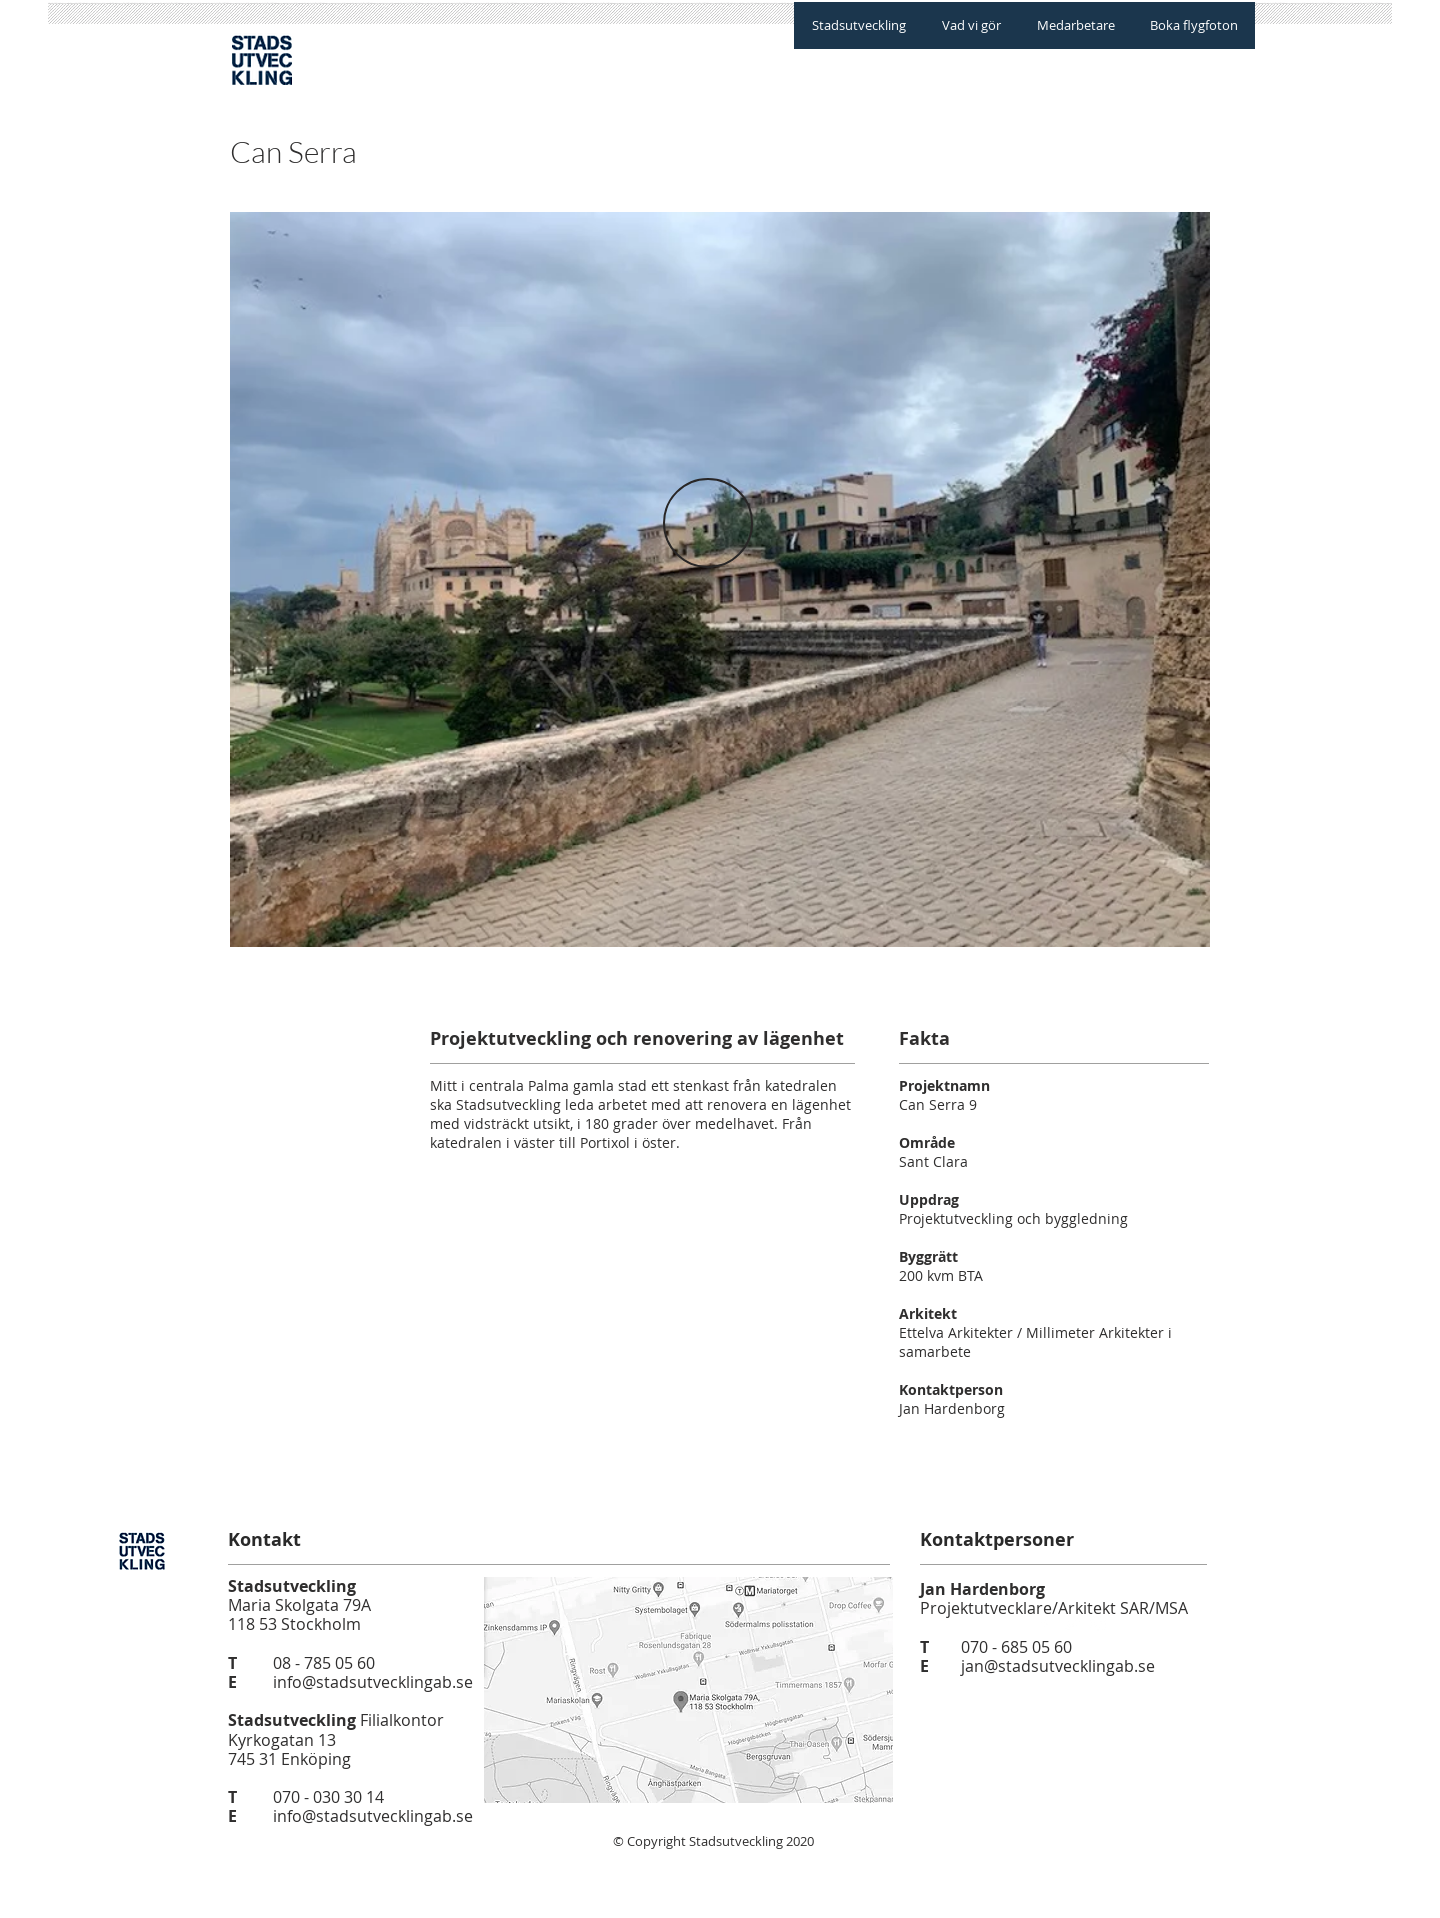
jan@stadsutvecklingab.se (1058, 1666)
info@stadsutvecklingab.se (373, 1682)
